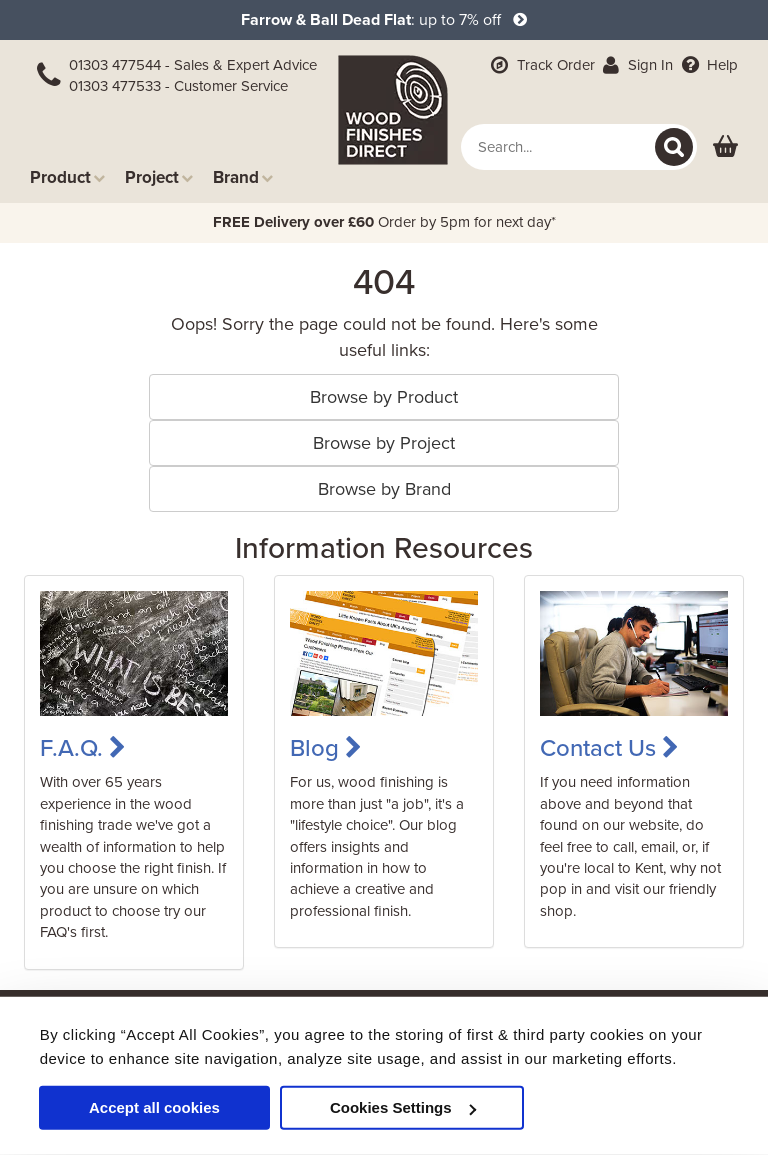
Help (707, 65)
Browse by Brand (384, 489)
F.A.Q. (83, 748)
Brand (243, 177)
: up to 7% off (384, 20)
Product (67, 177)
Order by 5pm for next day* (384, 222)
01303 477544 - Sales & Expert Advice (193, 65)
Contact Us (609, 748)
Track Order (541, 65)
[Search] (674, 147)
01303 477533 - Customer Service (178, 86)
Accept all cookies (154, 1107)
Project (159, 177)
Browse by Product (384, 397)
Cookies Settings (403, 1107)
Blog (326, 748)
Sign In (636, 65)
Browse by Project (384, 443)
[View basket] (725, 147)
